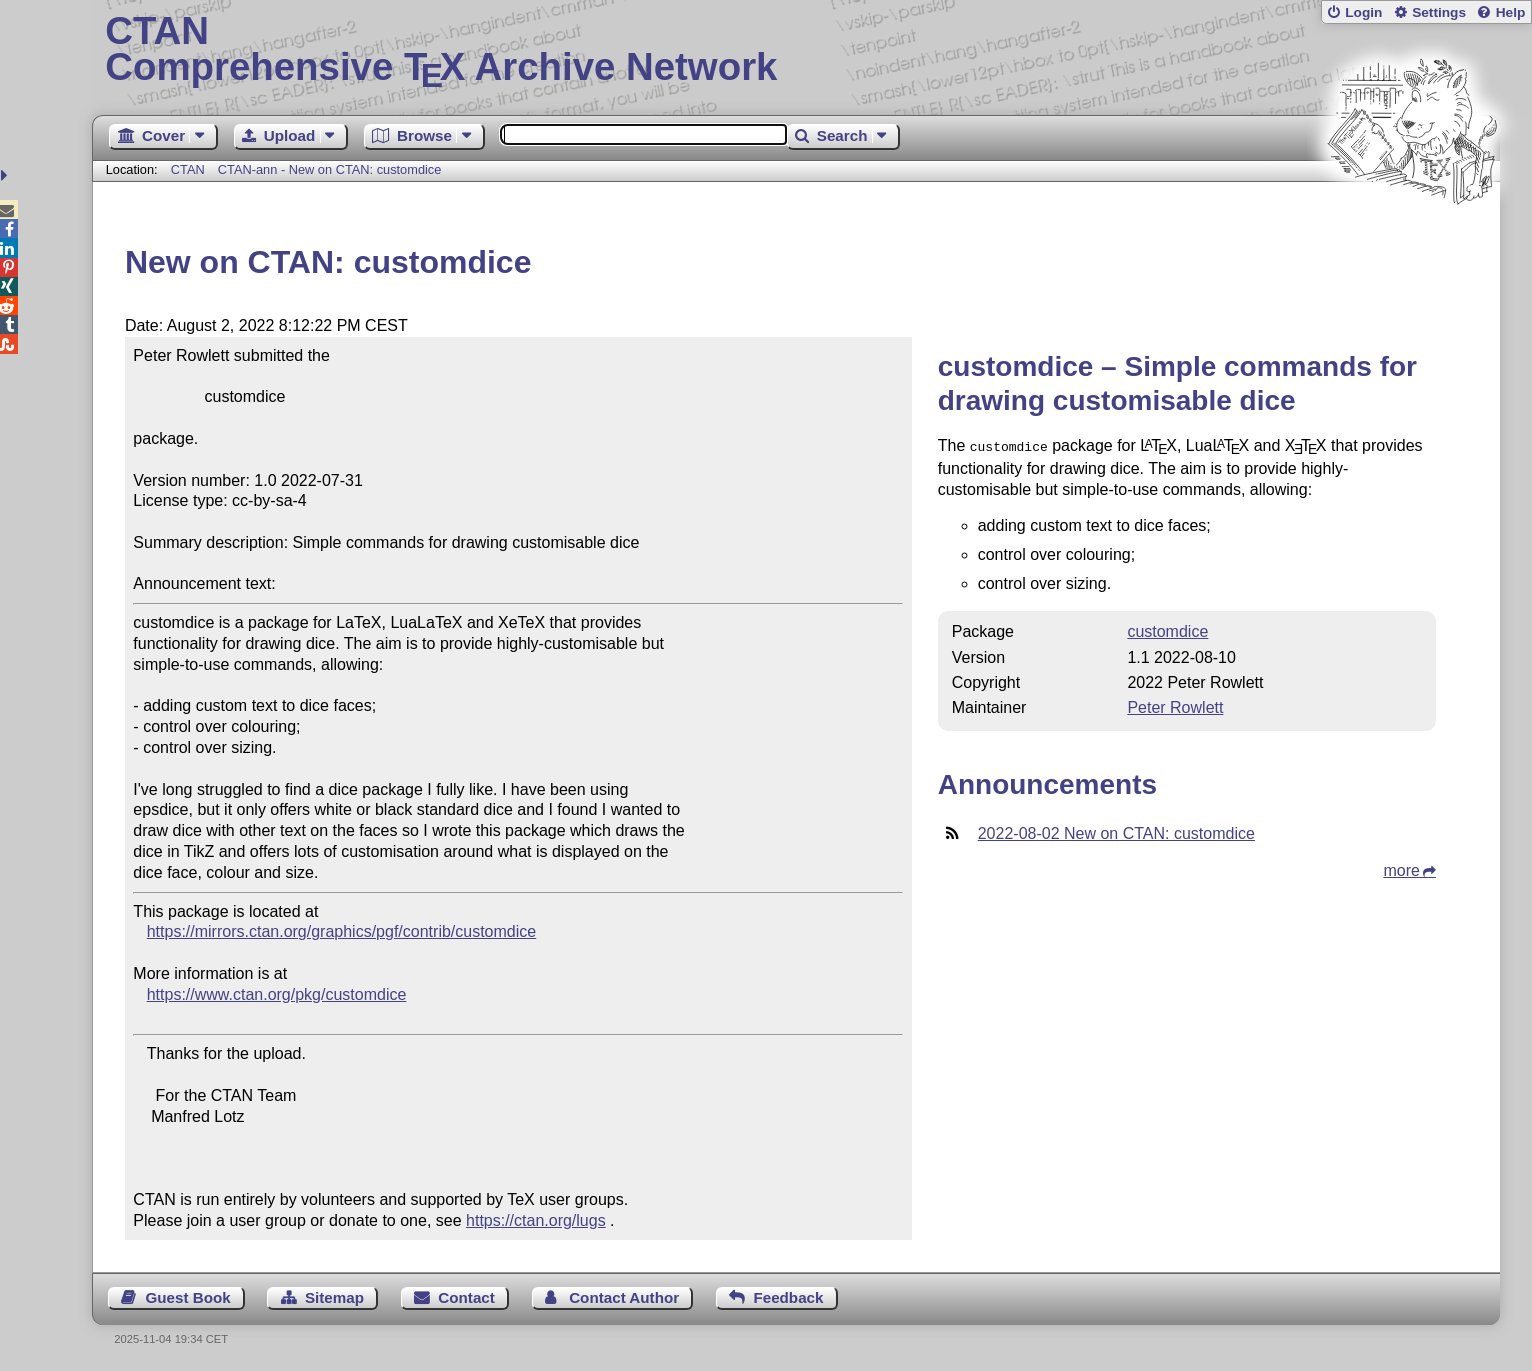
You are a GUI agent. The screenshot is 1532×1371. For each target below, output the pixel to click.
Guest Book (187, 1297)
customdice (1167, 629)
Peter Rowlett (1175, 705)
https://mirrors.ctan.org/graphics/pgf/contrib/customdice (342, 931)
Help (1511, 12)
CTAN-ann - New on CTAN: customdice (330, 169)
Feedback (788, 1297)
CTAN (188, 169)
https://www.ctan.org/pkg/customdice (277, 994)
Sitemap (334, 1297)
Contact (466, 1297)
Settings (1439, 12)
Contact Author (624, 1297)
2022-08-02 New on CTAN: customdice (1116, 831)
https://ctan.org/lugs (536, 1220)
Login (1363, 12)
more (1401, 868)
